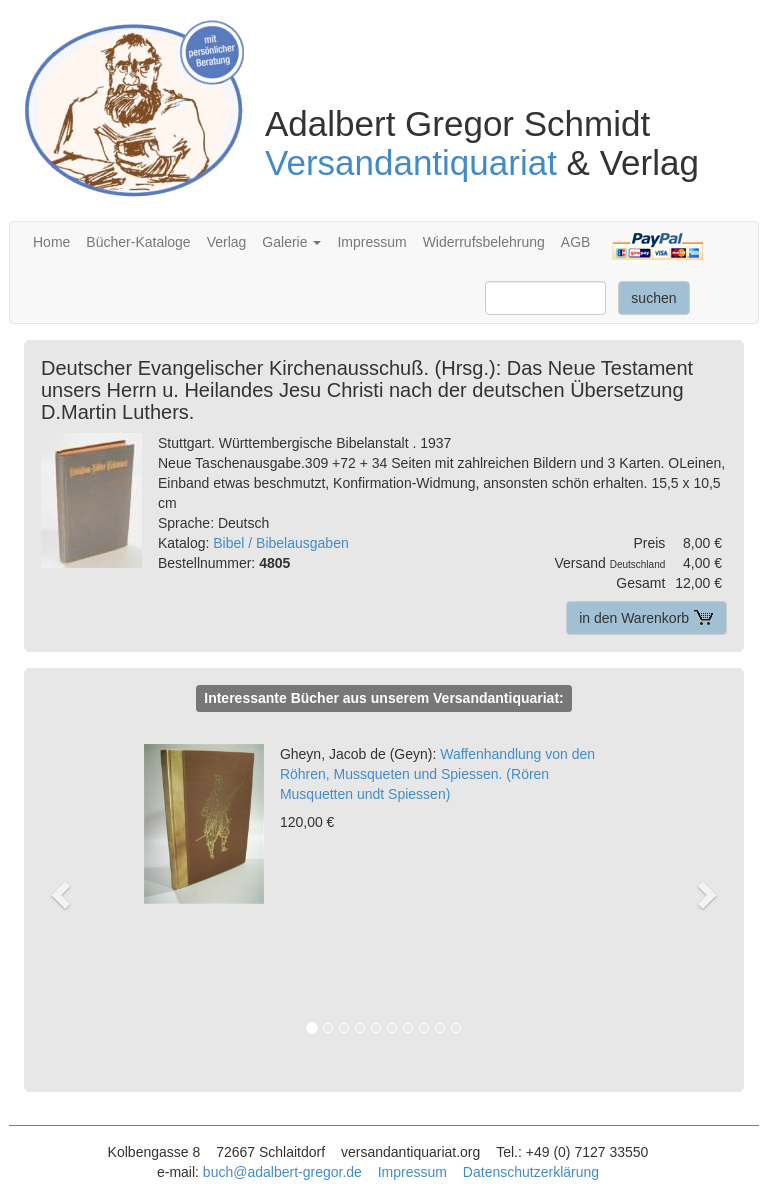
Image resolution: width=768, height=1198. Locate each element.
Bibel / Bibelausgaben (280, 543)
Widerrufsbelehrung (484, 242)
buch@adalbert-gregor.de (282, 1172)
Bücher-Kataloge (138, 242)
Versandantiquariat (411, 162)
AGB (576, 242)
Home (51, 242)
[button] (72, 893)
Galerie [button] (291, 242)
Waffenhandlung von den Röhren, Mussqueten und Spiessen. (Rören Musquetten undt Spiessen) (437, 774)
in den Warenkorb (646, 618)
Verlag (227, 242)
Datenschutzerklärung (531, 1172)
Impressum (371, 242)
